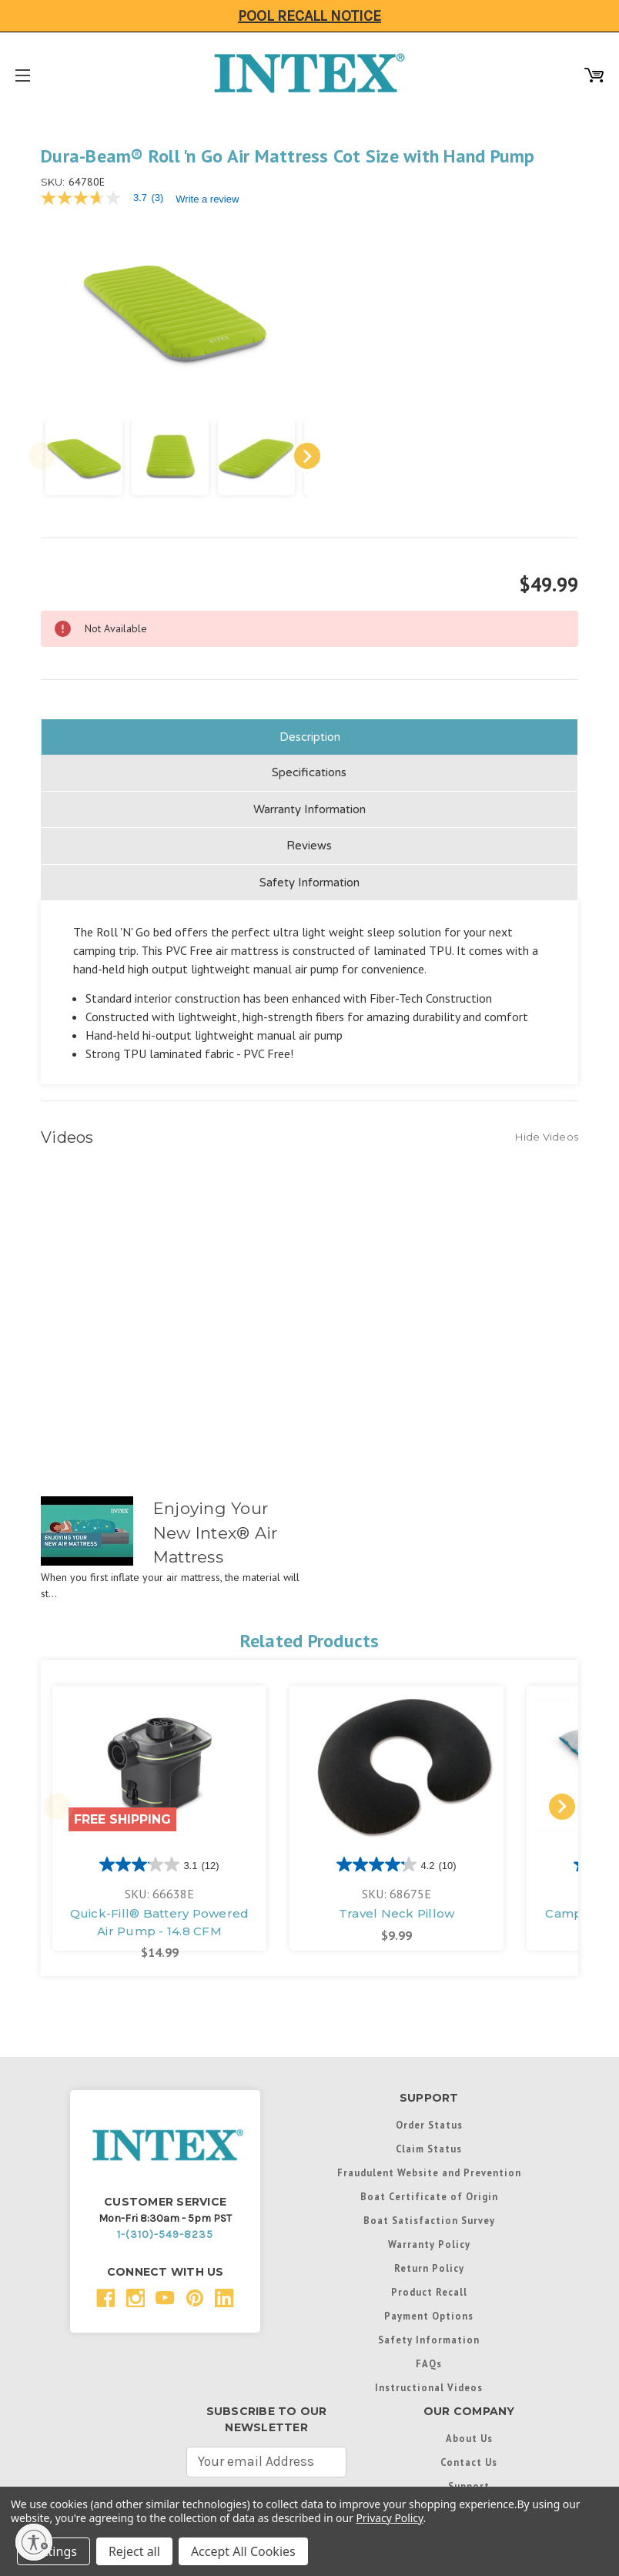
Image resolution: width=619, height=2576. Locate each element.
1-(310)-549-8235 (165, 2228)
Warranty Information (309, 802)
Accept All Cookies (243, 2551)
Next (298, 450)
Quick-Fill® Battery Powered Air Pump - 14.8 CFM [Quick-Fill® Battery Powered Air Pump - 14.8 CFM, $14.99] (159, 1916)
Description (309, 730)
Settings (53, 2551)
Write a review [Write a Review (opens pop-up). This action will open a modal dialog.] (207, 199)
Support (469, 2480)
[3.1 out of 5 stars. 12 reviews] (159, 1858)
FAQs (429, 2357)
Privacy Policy (389, 2518)
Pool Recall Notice (309, 16)
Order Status (429, 2118)
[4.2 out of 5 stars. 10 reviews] (396, 1858)
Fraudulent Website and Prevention (429, 2166)
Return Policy (429, 2262)
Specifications (309, 766)
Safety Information (309, 876)
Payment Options (428, 2309)
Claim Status (429, 2142)
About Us (469, 2432)
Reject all (134, 2551)
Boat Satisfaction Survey (429, 2214)
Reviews (309, 839)
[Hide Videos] (546, 1130)
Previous (41, 450)
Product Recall (429, 2286)
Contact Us (468, 2456)
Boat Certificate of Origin (429, 2190)
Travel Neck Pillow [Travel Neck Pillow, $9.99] (397, 1907)
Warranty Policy (429, 2238)
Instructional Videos (429, 2381)
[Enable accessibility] (33, 2542)
